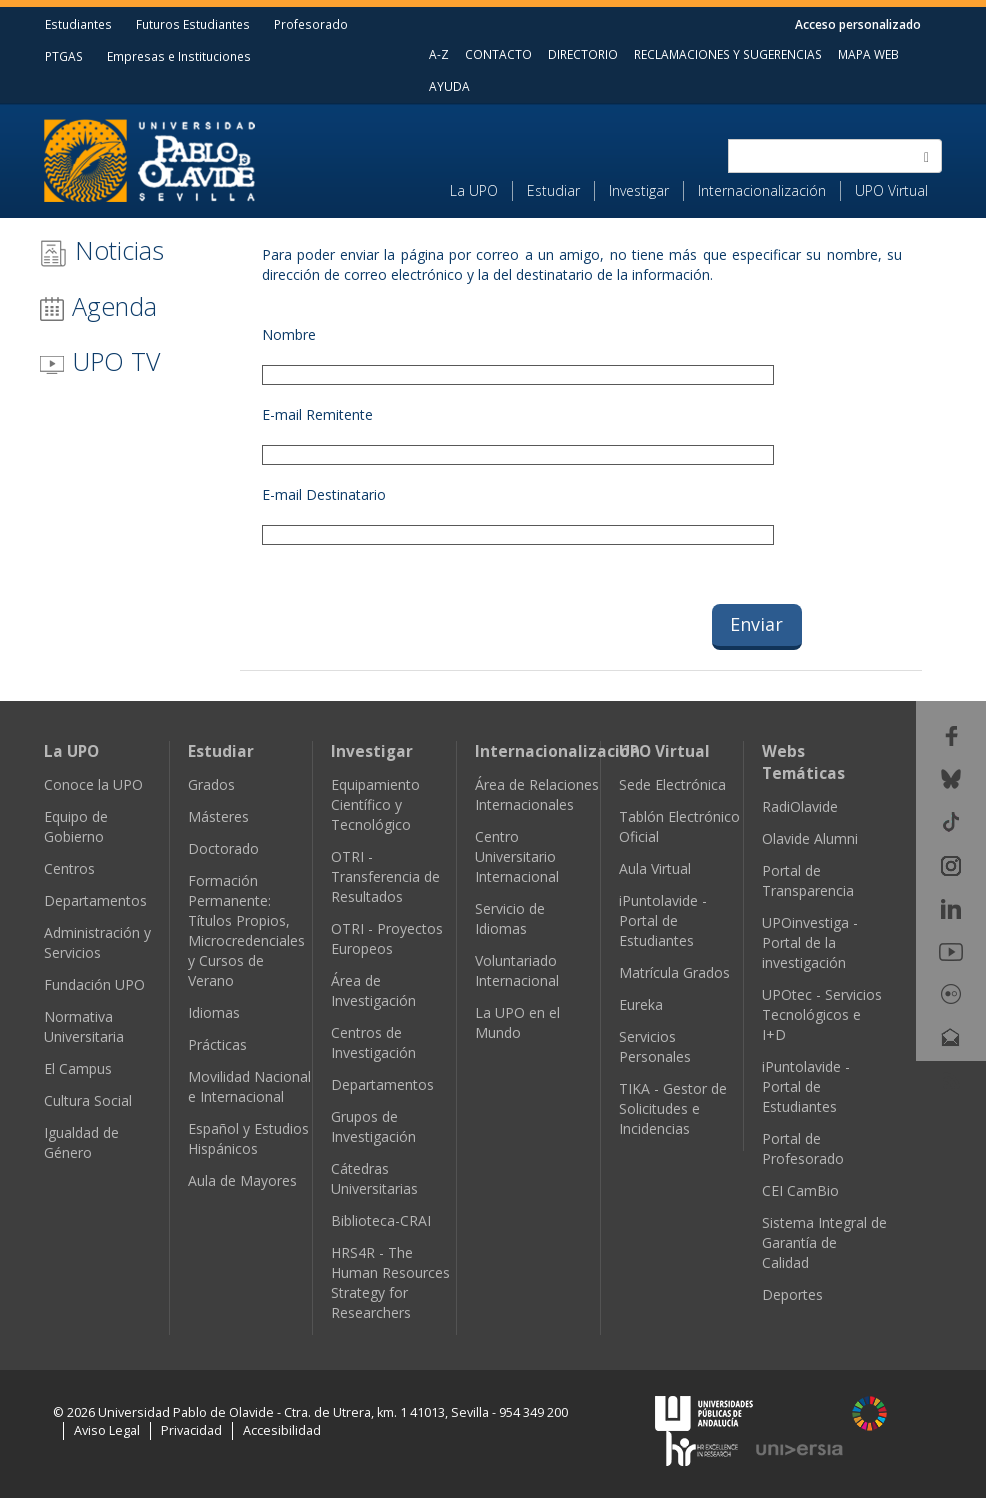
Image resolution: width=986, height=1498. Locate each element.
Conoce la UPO (93, 784)
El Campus (78, 1068)
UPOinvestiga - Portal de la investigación (810, 942)
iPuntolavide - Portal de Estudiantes (663, 920)
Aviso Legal (107, 1430)
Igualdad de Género (81, 1142)
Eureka (641, 1004)
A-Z (439, 54)
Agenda (98, 306)
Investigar (639, 190)
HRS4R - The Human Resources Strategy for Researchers (390, 1282)
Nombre (289, 334)
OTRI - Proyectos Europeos (387, 938)
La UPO (474, 190)
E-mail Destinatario (324, 494)
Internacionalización (762, 190)
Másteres (218, 816)
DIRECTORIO (583, 54)
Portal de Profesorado (803, 1148)
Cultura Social (88, 1100)
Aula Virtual (655, 868)
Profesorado (311, 24)
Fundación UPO (94, 984)
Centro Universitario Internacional (517, 856)
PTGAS (64, 56)
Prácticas (217, 1044)
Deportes (792, 1294)
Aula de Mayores (242, 1180)
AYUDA (449, 86)
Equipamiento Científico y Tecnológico (375, 804)
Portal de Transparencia (808, 880)
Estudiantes (78, 24)
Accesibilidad (282, 1430)
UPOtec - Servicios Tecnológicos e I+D (822, 1014)
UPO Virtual (891, 190)
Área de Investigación (373, 990)
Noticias (101, 250)
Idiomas (214, 1012)
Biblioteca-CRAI (381, 1220)
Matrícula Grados (674, 972)
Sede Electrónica (672, 784)
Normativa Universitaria (84, 1026)
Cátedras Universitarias (374, 1178)
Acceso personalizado (858, 24)
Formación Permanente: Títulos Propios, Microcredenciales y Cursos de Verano (246, 930)
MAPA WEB (868, 54)
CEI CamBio (800, 1190)
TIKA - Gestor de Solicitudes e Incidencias (673, 1108)
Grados (211, 784)
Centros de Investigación (373, 1042)
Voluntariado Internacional (517, 970)
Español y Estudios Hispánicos (248, 1138)
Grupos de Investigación (373, 1126)
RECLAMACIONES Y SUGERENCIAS (728, 54)
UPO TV (99, 361)
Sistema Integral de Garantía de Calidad (824, 1242)
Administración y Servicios (97, 942)
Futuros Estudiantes (193, 24)
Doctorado (223, 848)
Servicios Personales (655, 1046)
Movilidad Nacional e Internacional (249, 1086)
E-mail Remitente (317, 414)
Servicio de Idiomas (510, 918)
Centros (69, 868)
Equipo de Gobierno (76, 826)
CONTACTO (498, 54)
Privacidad (191, 1430)
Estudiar (553, 190)
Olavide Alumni (810, 838)
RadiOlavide (800, 806)
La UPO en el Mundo (517, 1022)
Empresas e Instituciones (179, 56)
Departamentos (95, 900)
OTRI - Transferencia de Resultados (385, 876)
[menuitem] (481, 191)
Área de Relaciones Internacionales (537, 794)
